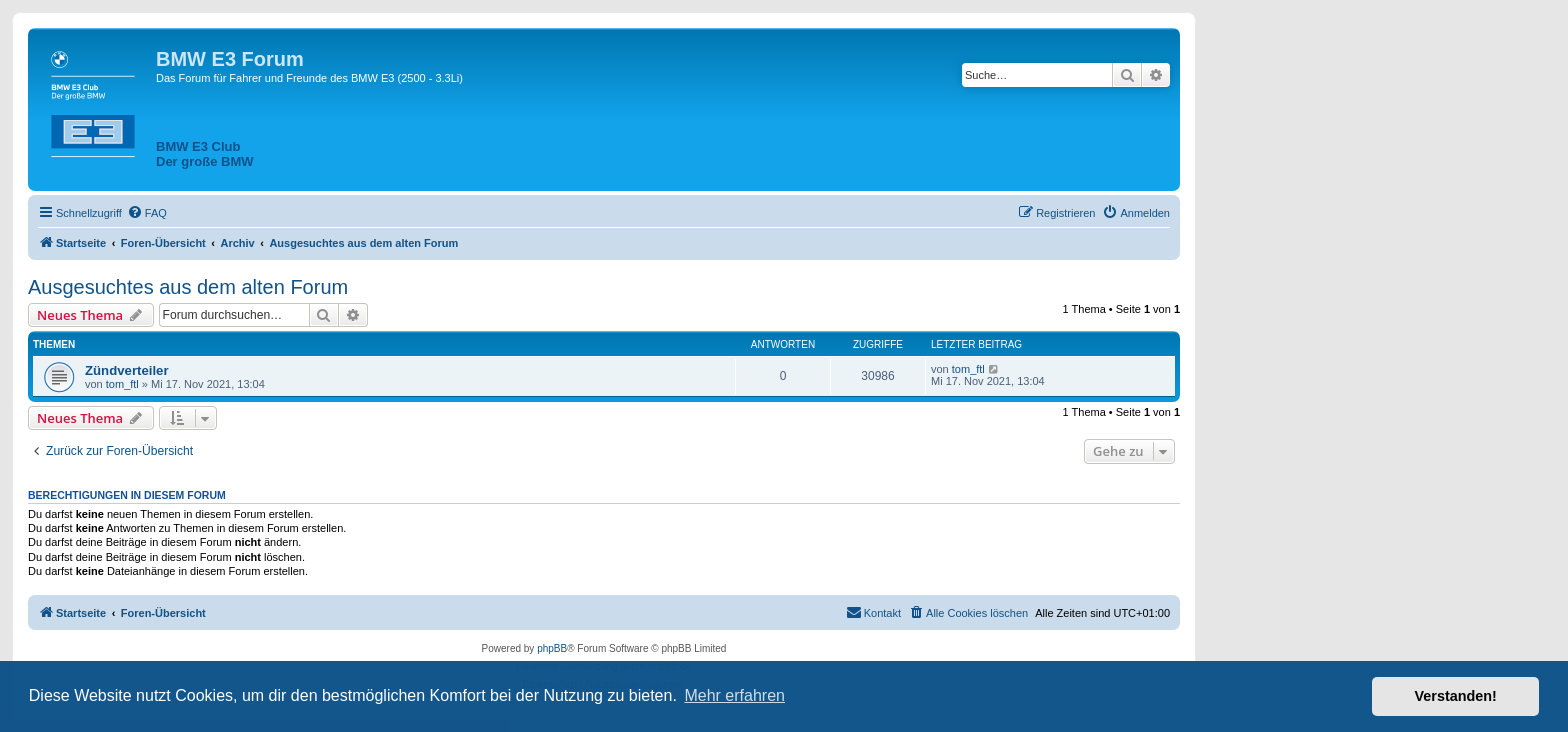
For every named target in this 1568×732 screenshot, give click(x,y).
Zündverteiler (127, 370)
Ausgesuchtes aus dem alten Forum (188, 287)
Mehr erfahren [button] (734, 695)
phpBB (552, 648)
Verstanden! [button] (1456, 696)
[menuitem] (147, 213)
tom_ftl (122, 384)
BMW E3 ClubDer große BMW (205, 154)
